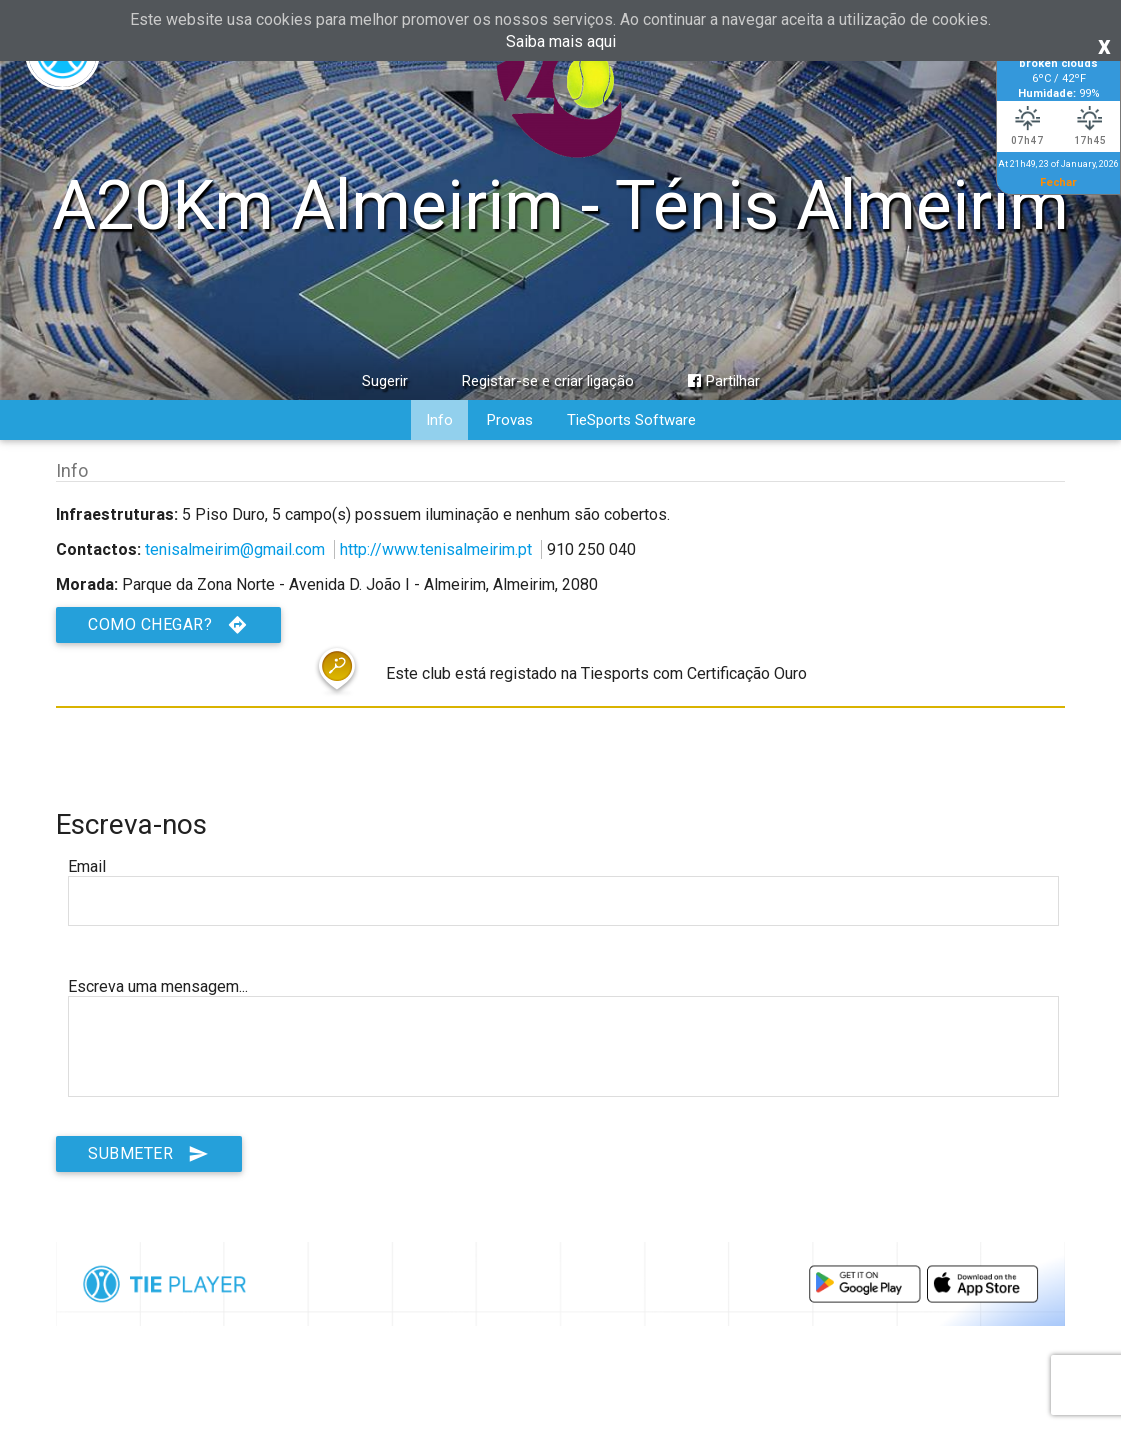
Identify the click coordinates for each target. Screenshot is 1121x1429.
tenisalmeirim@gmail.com (235, 549)
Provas (510, 420)
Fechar (1058, 182)
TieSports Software (631, 420)
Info (439, 420)
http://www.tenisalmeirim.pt (436, 549)
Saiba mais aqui (561, 41)
